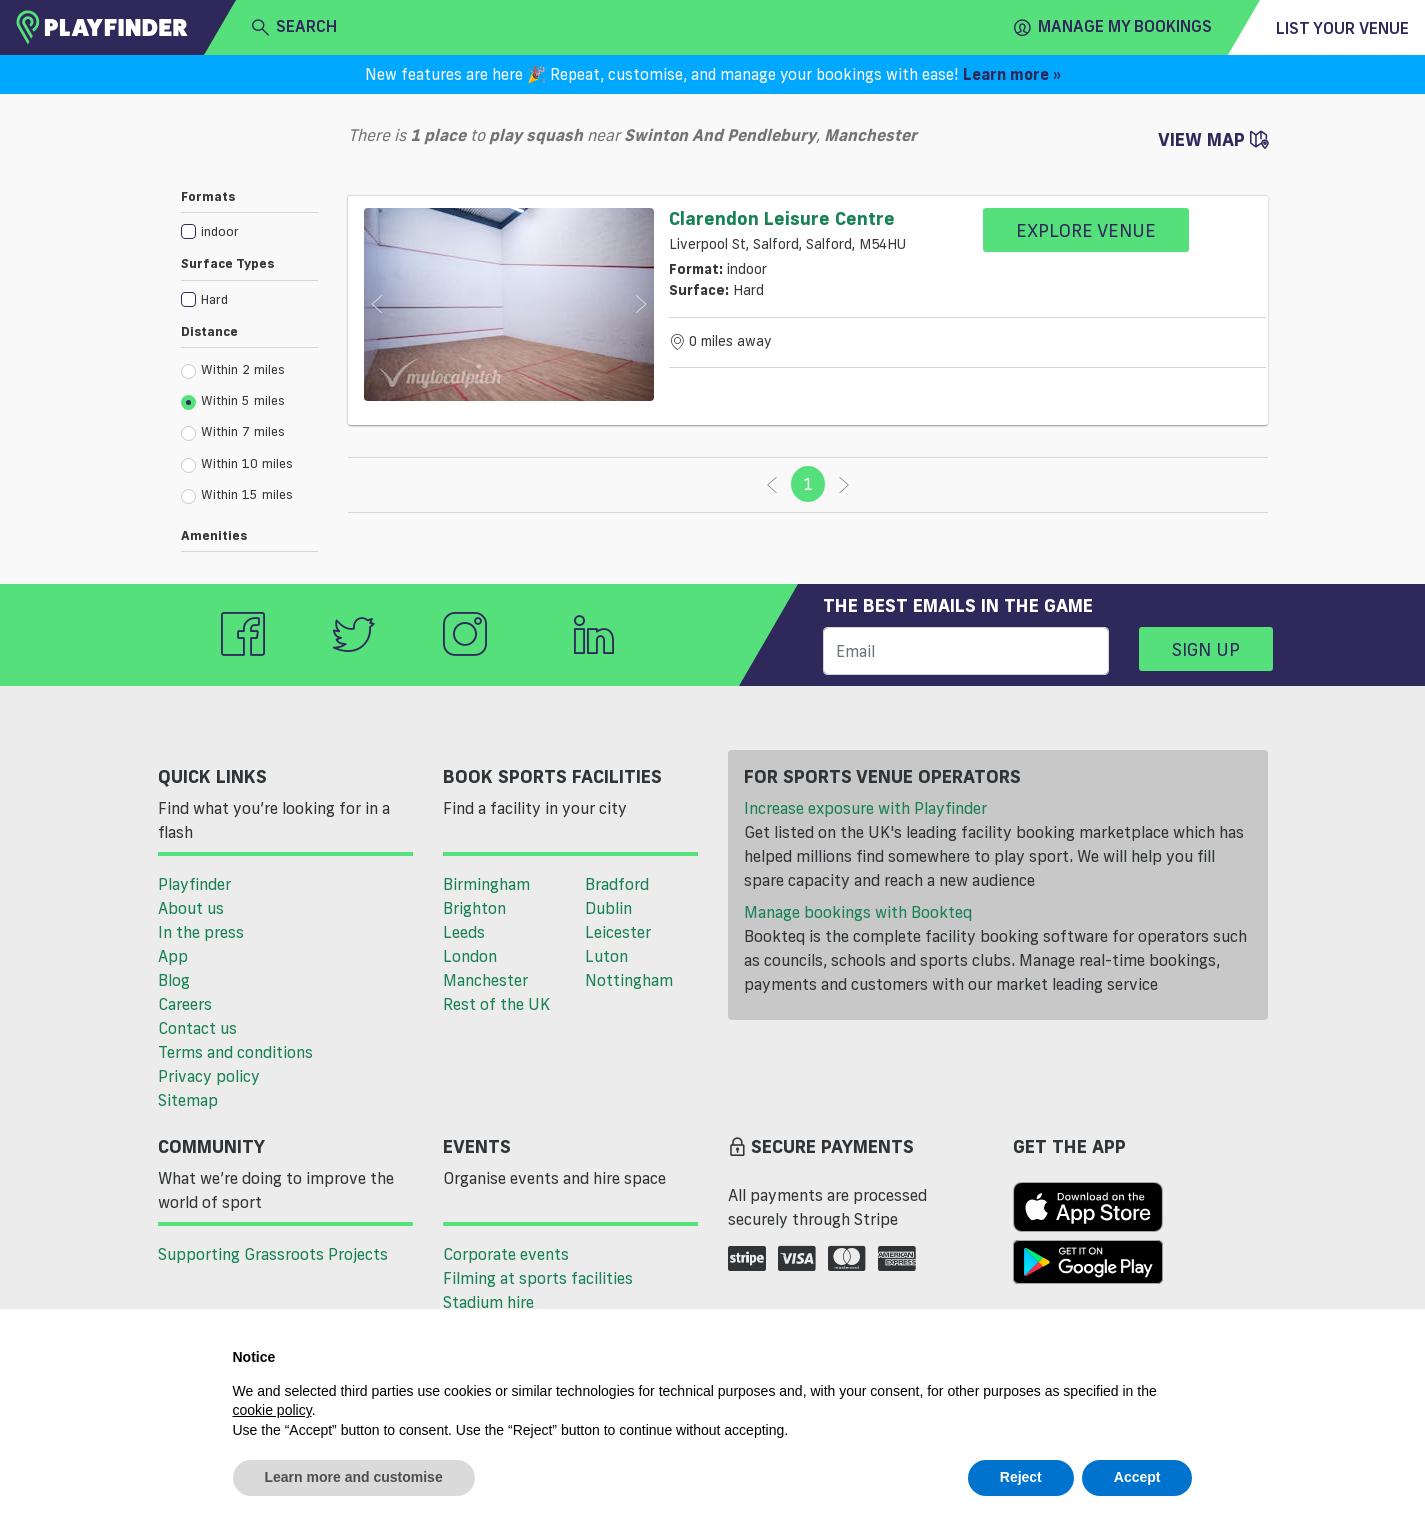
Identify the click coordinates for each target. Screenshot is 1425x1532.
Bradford (617, 884)
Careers (185, 1004)
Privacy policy (209, 1076)
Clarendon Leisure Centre (782, 218)
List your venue (1342, 28)
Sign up (1206, 649)
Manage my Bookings (1113, 27)
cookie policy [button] (272, 1410)
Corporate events (506, 1254)
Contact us (197, 1028)
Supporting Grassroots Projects (273, 1254)
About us (191, 908)
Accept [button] (1137, 1477)
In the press (201, 932)
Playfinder (194, 884)
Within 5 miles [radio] (233, 401)
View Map (1213, 139)
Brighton (474, 908)
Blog (174, 980)
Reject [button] (1021, 1477)
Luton (606, 956)
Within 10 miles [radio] (237, 464)
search (294, 27)
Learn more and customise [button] (354, 1477)
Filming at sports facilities (538, 1278)
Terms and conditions (235, 1052)
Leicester (618, 932)
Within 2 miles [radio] (233, 370)
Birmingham (486, 884)
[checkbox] (249, 230)
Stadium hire (488, 1302)
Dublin (608, 908)
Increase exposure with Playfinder (865, 808)
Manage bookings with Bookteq (858, 912)
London (470, 956)
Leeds (464, 932)
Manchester (485, 980)
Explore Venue (1086, 230)
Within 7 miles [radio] (233, 432)
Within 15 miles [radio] (237, 495)
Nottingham (629, 980)
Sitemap (188, 1100)
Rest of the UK (496, 1004)
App (173, 956)
